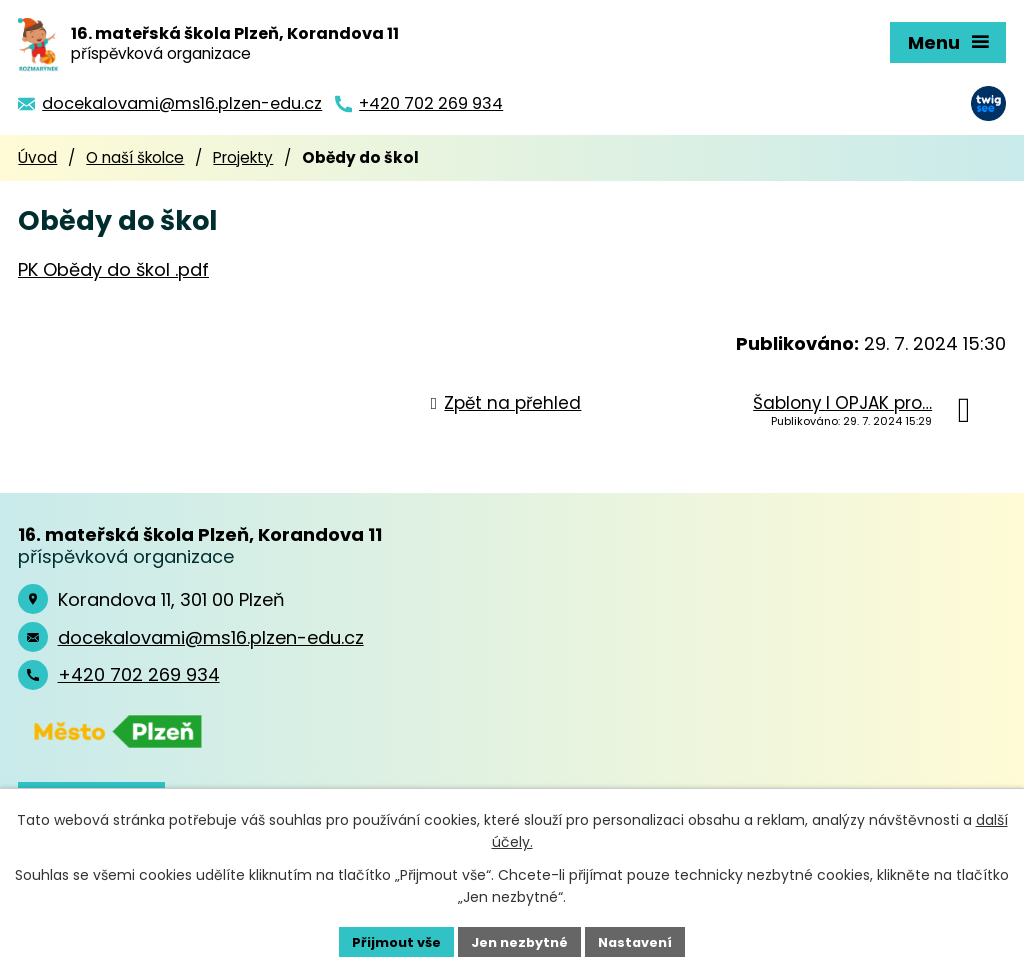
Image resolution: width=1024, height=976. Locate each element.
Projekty (243, 157)
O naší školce (135, 157)
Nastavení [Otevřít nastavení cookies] (644, 940)
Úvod (37, 157)
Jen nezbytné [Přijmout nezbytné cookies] (519, 940)
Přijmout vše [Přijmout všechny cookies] (387, 940)
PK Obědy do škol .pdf (113, 269)
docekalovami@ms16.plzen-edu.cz (211, 637)
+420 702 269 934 (139, 674)
